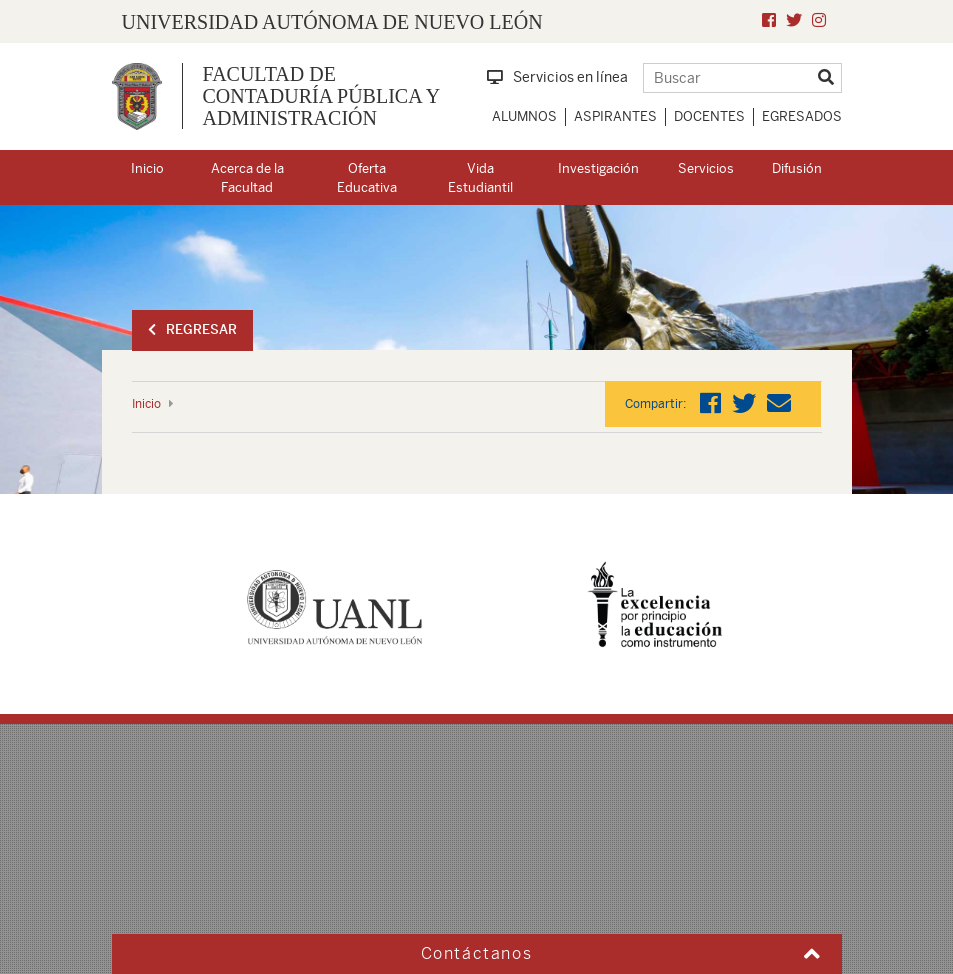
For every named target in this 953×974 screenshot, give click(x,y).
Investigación (598, 168)
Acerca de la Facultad (247, 178)
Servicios (706, 168)
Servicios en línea (557, 77)
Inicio (147, 168)
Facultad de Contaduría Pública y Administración (321, 96)
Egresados (802, 116)
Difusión (797, 168)
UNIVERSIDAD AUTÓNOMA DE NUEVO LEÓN (332, 22)
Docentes (709, 116)
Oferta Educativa (367, 178)
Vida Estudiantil (480, 178)
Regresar (192, 329)
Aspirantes (615, 116)
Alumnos (524, 116)
